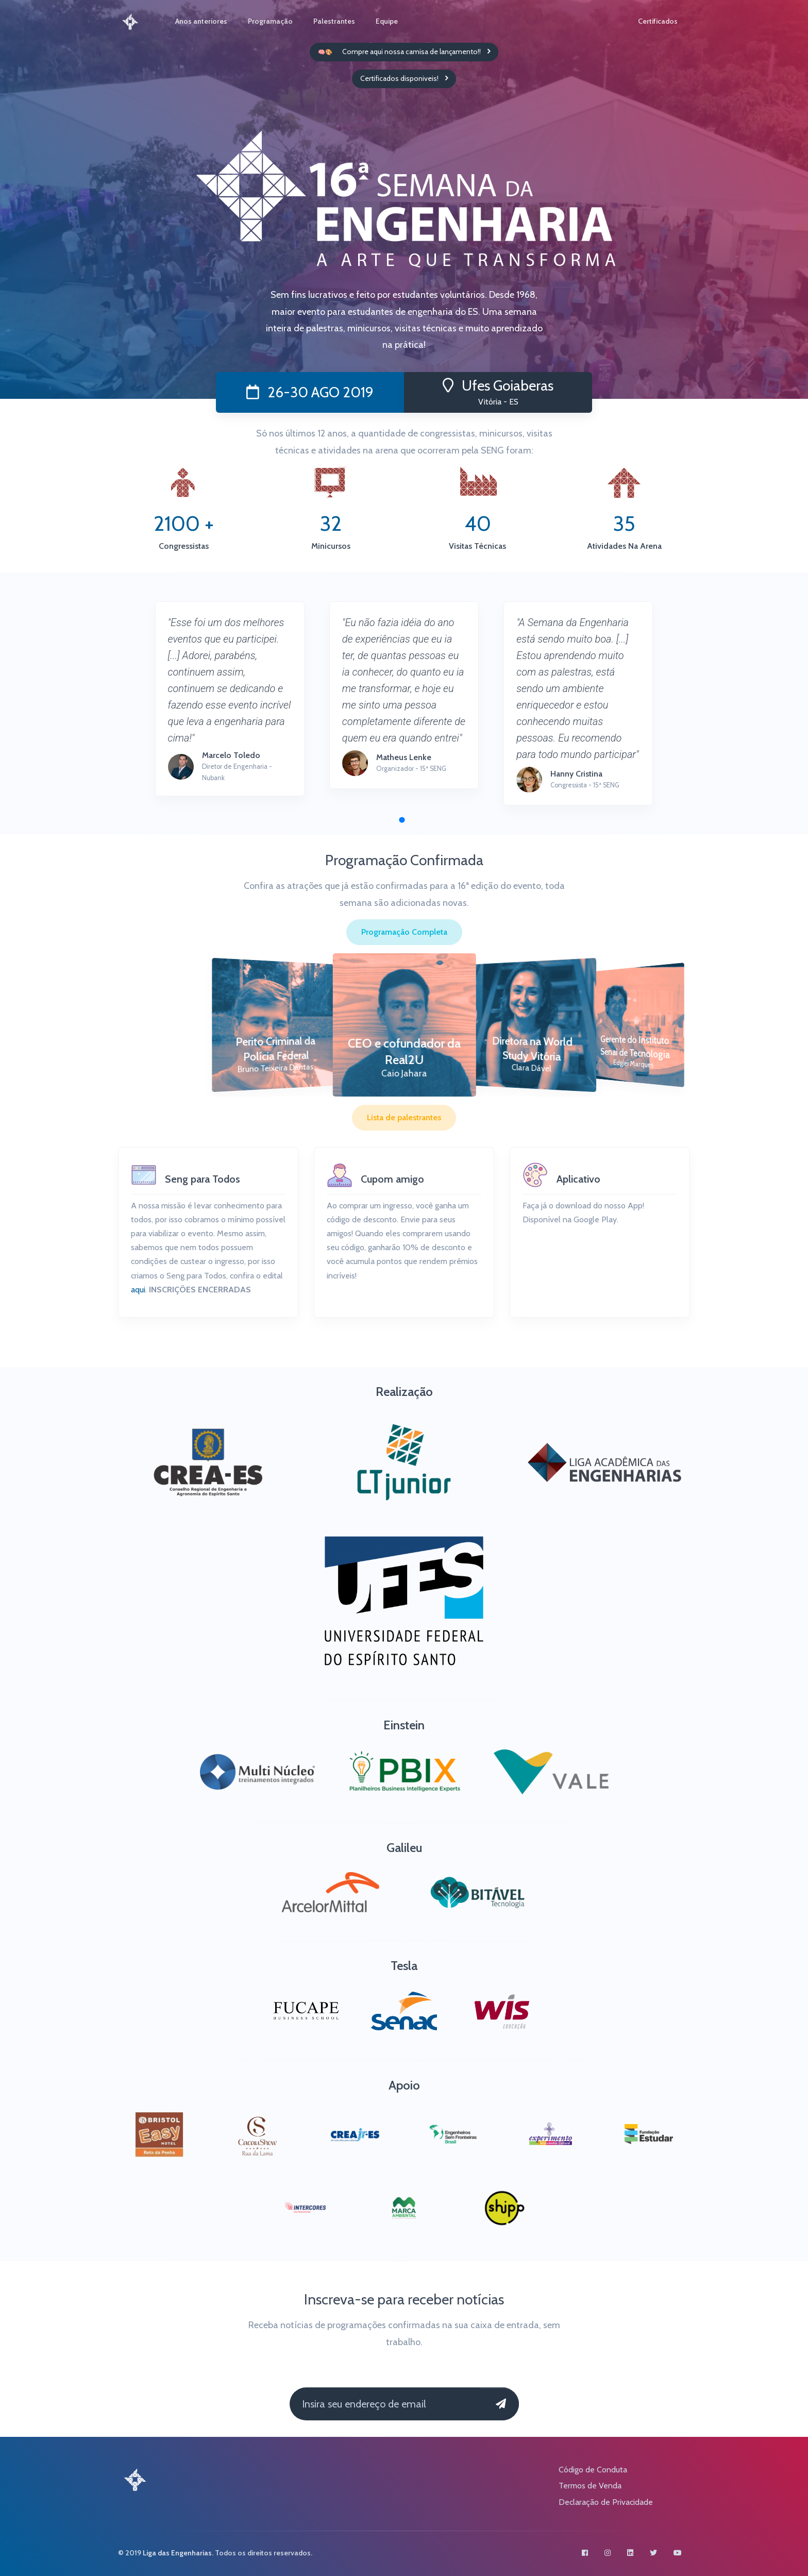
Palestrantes (334, 21)
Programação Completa (404, 932)
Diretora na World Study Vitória (532, 1049)
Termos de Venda (590, 2485)
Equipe (387, 21)
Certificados (658, 21)
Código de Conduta (593, 2469)
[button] (402, 819)
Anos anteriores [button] (201, 21)
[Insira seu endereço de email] (385, 2403)
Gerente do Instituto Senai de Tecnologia (634, 1047)
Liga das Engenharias (177, 2552)
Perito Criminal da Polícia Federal (275, 1049)
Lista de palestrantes (404, 1117)
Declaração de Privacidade (606, 2502)
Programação (270, 21)
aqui (138, 1289)
